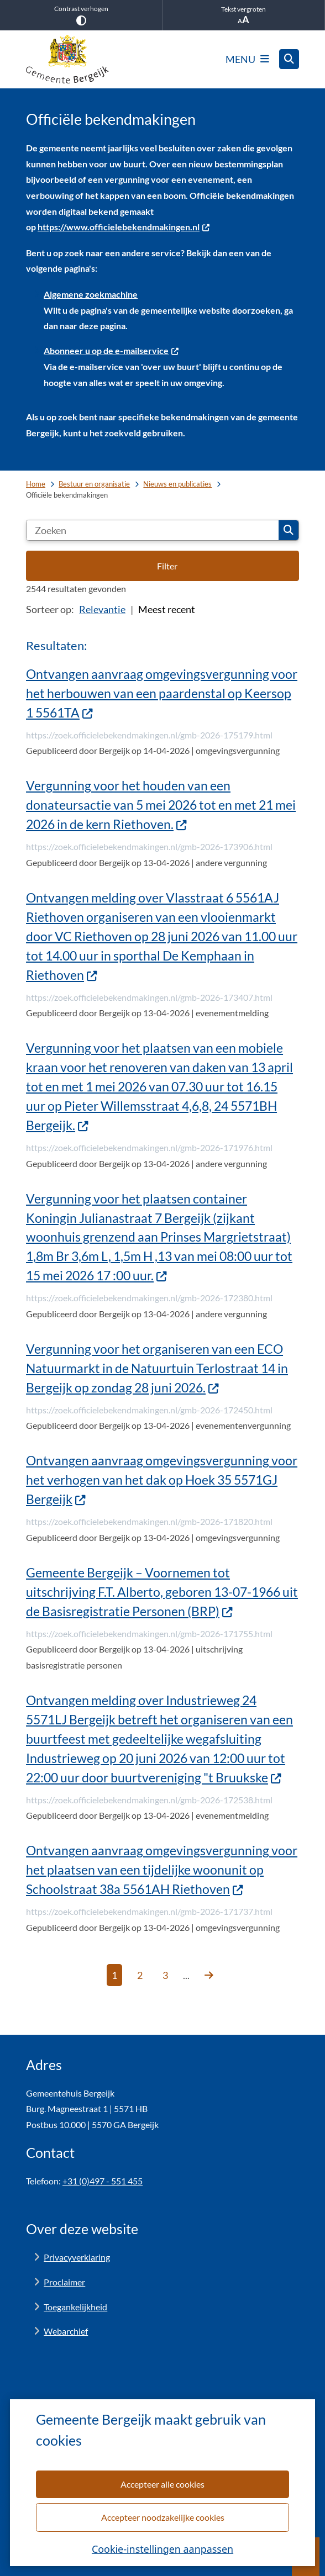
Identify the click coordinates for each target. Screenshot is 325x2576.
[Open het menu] (247, 59)
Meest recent (166, 609)
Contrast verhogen (81, 14)
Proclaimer (64, 2282)
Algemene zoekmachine (91, 294)
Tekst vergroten (243, 15)
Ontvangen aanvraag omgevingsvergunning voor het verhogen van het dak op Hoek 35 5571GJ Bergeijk (161, 1480)
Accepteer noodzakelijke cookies (162, 2516)
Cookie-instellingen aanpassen (162, 2548)
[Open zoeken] (289, 59)
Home (35, 483)
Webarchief (66, 2331)
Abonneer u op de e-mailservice (111, 350)
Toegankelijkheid (75, 2306)
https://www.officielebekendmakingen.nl (124, 226)
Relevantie (102, 609)
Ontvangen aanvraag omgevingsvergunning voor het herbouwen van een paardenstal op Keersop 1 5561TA (161, 693)
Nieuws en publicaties (177, 483)
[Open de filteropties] (162, 566)
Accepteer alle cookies (162, 2483)
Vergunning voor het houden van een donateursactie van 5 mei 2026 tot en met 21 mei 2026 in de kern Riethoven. (161, 805)
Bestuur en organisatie (94, 483)
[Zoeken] (153, 530)
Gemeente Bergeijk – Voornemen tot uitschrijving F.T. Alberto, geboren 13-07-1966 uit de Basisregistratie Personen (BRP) (162, 1592)
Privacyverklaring (77, 2257)
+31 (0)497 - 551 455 (102, 2181)
